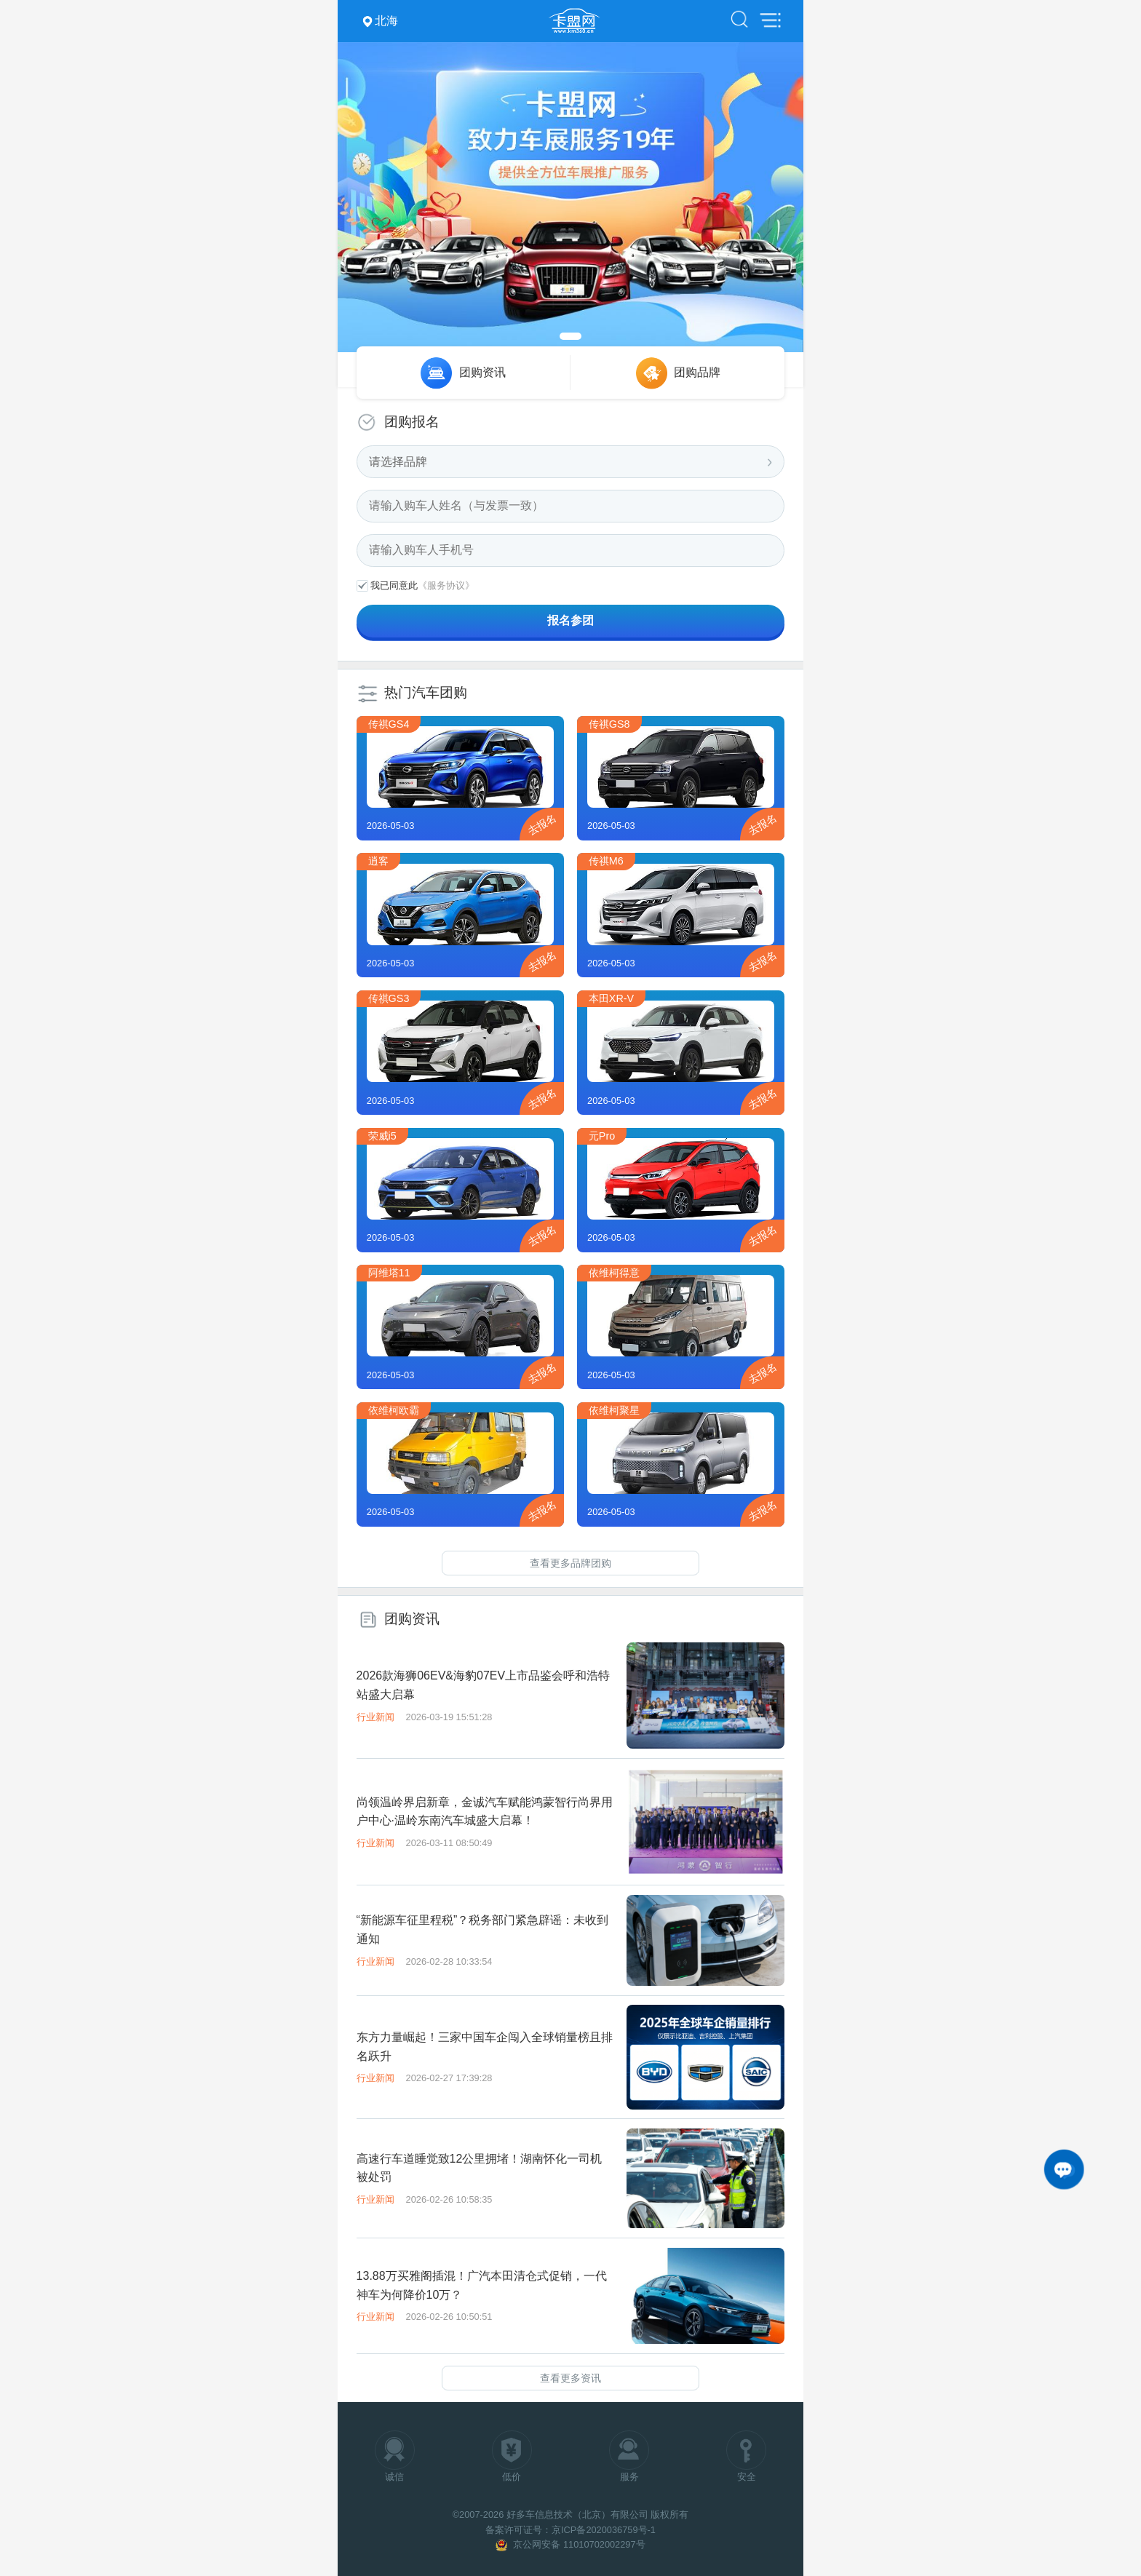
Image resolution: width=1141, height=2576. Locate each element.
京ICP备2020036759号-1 (604, 2529)
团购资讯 (482, 372)
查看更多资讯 (570, 2378)
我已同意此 (394, 585)
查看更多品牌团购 (570, 1563)
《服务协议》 (446, 585)
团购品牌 (697, 372)
